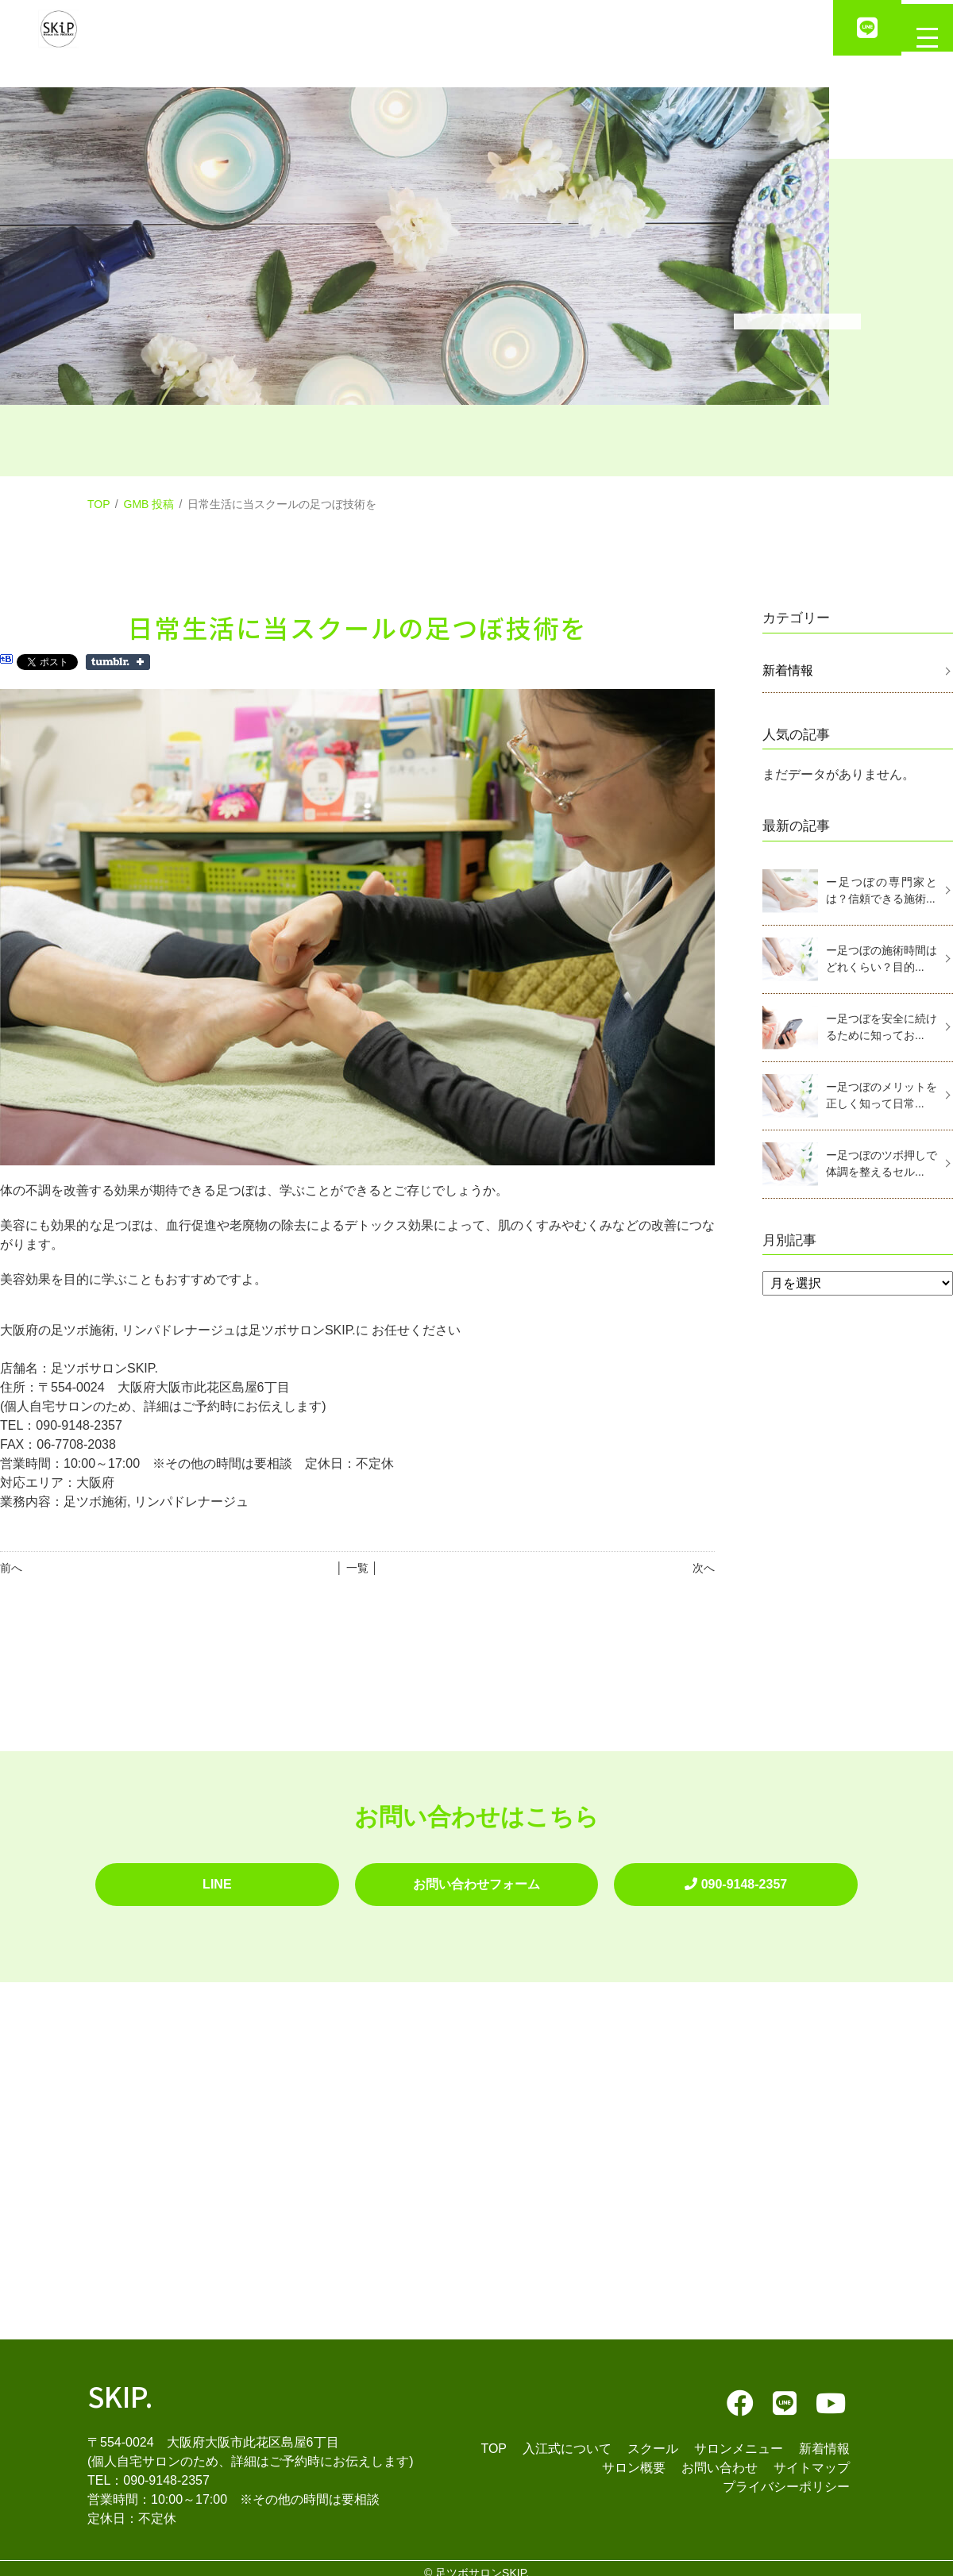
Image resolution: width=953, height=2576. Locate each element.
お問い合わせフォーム (476, 1879)
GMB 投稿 (149, 504)
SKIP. (120, 2386)
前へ (11, 1567)
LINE (217, 1879)
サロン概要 (634, 2458)
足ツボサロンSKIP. (482, 2563)
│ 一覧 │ (357, 1567)
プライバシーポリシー (786, 2477)
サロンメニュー (738, 2439)
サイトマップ (812, 2458)
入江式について (567, 2439)
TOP (98, 504)
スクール (652, 2439)
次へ (704, 1567)
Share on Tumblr (118, 662)
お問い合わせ (719, 2458)
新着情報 (787, 670)
